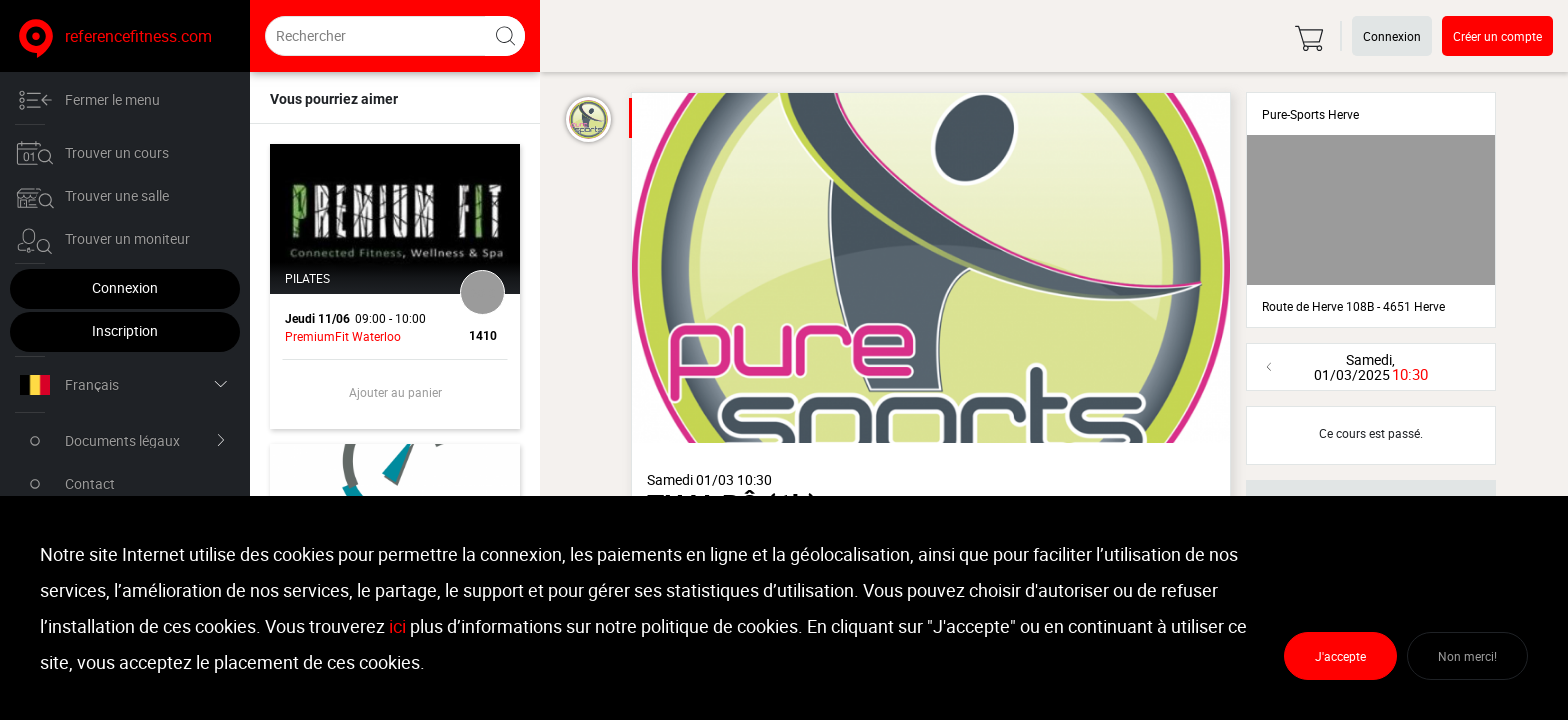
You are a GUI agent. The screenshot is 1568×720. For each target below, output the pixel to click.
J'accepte (1340, 656)
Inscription (125, 330)
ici (397, 626)
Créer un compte (1497, 36)
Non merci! (1467, 656)
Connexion (125, 287)
